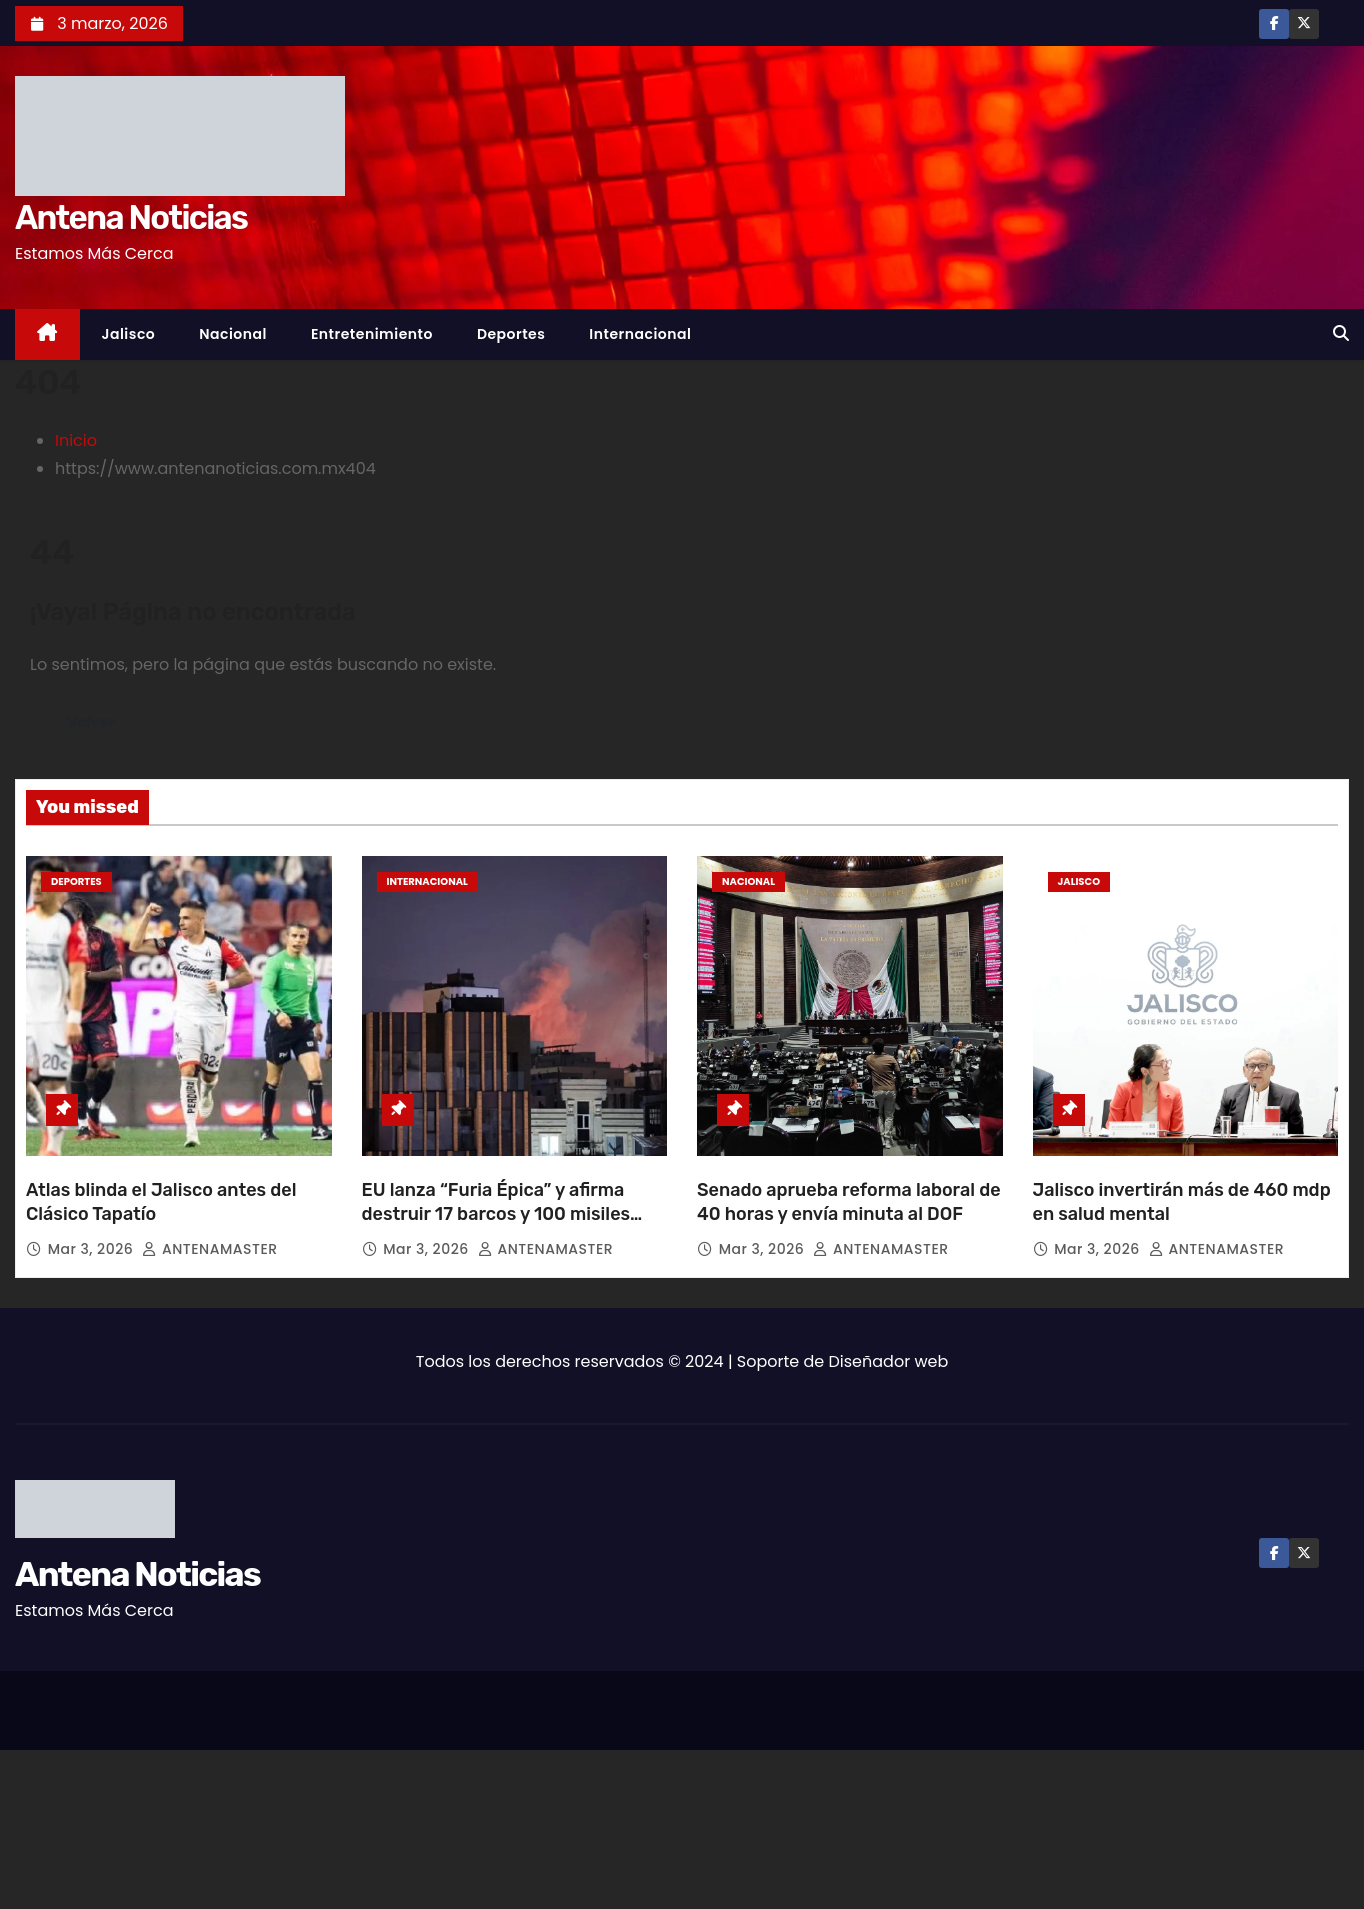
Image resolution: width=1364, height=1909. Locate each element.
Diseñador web (889, 1361)
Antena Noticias (131, 217)
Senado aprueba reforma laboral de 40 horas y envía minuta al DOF (849, 1202)
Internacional (640, 334)
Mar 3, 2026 (93, 1249)
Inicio (76, 440)
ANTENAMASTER (209, 1249)
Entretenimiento (372, 334)
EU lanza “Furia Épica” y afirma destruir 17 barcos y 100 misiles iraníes (496, 1214)
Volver (93, 721)
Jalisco (129, 334)
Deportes (511, 334)
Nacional (233, 334)
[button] (1341, 333)
